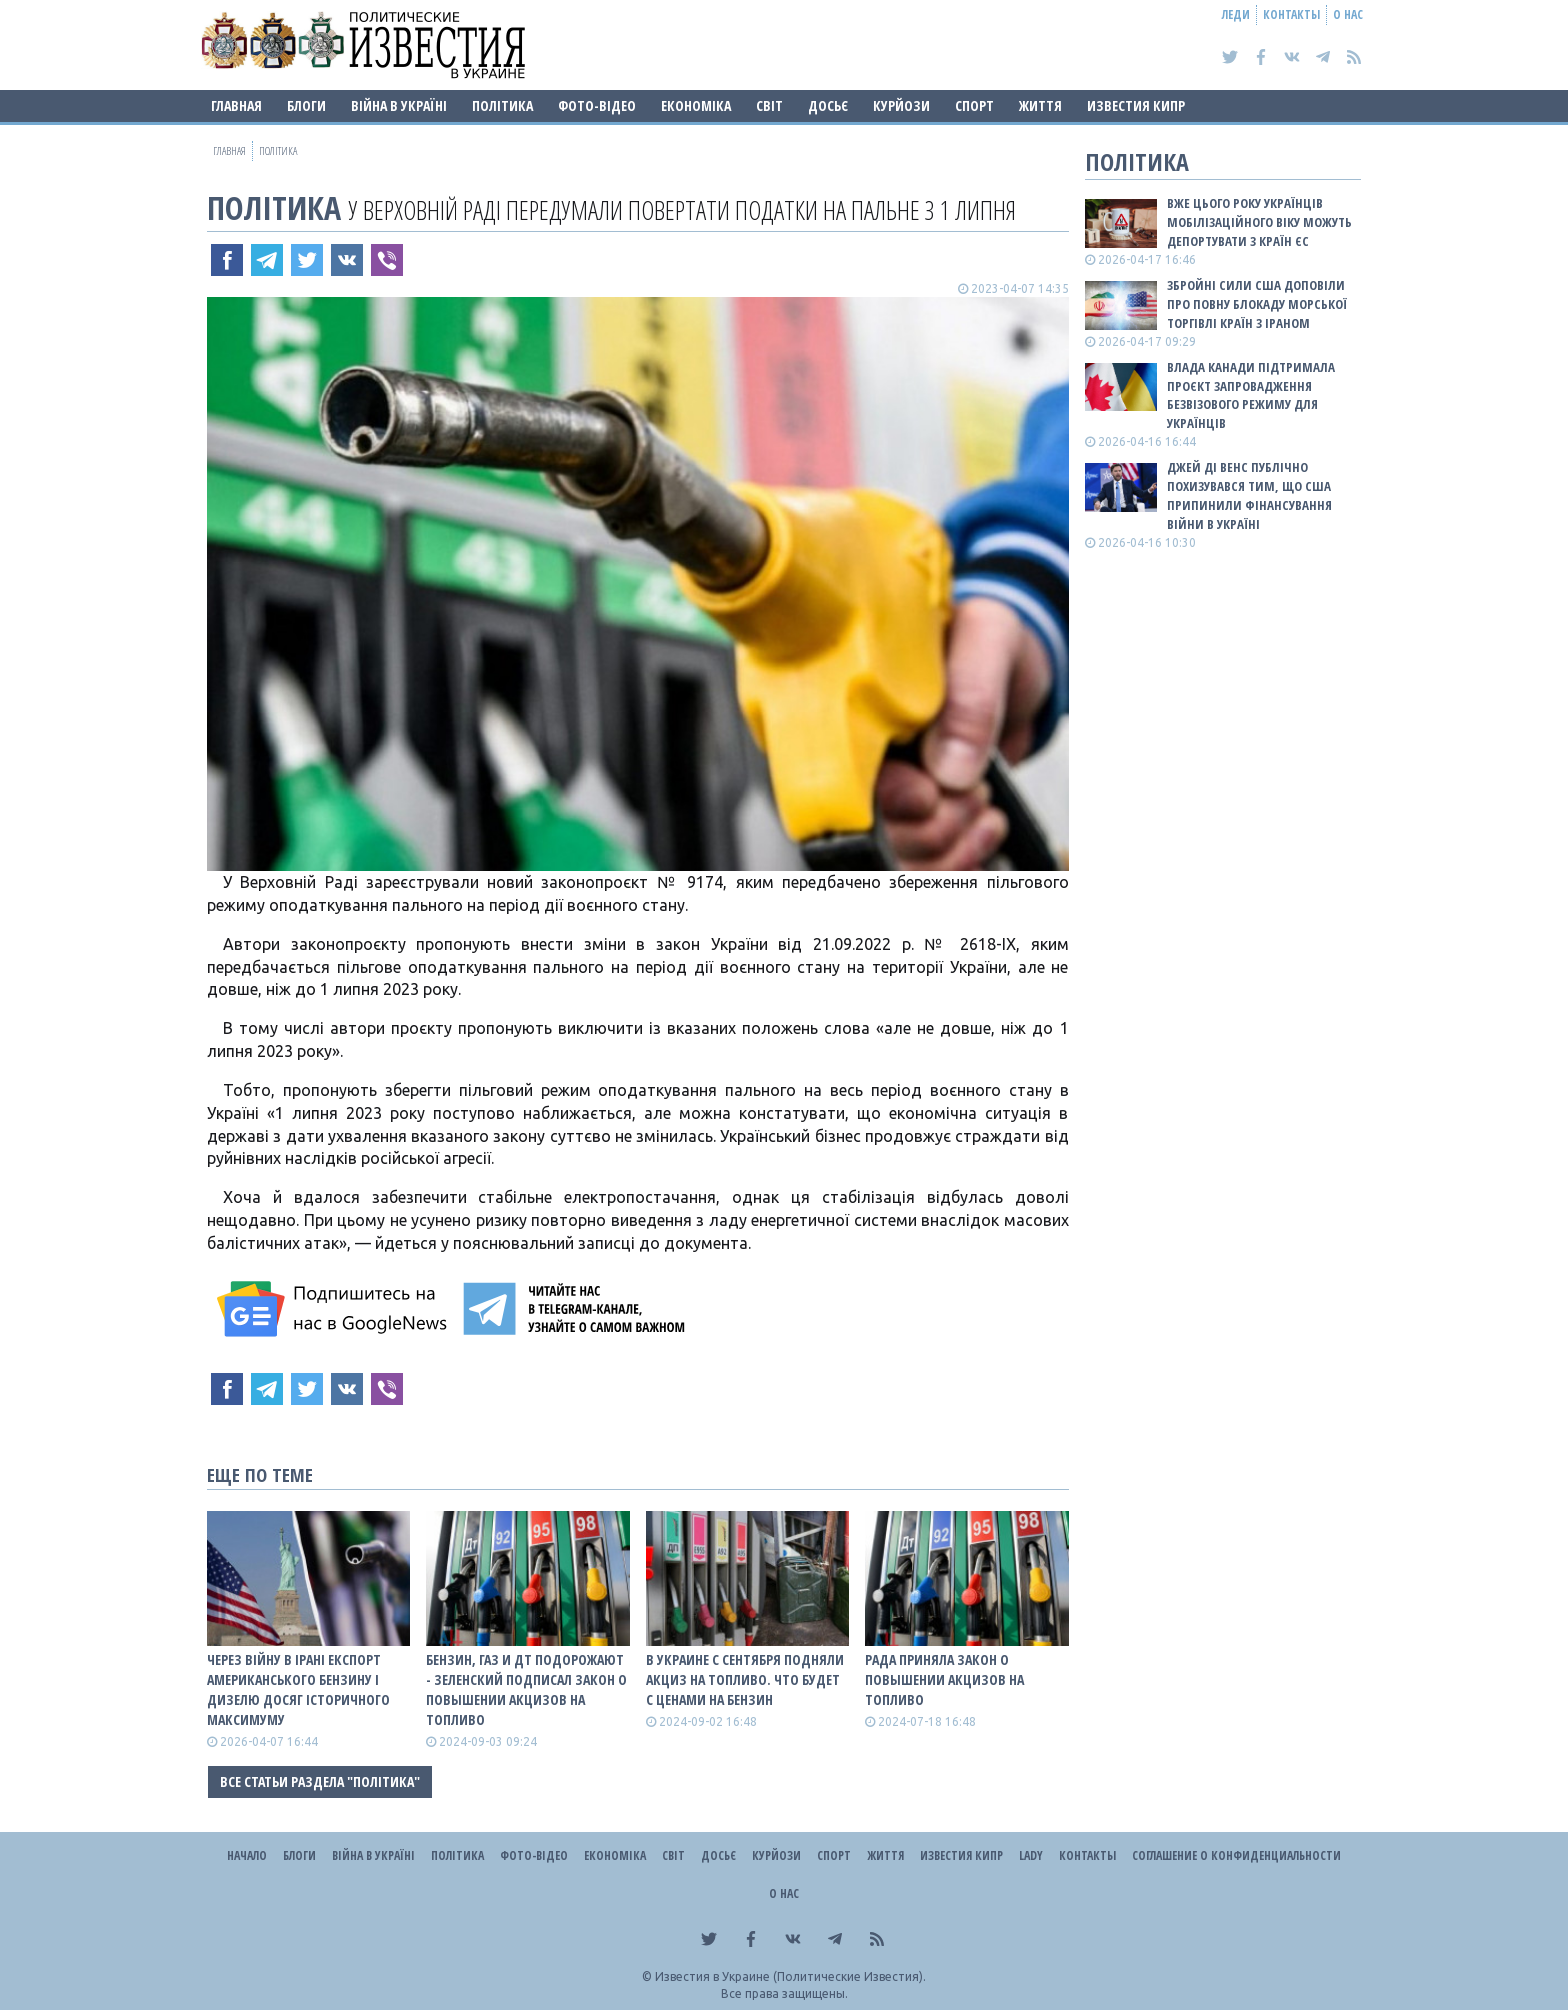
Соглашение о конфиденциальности (1236, 1855)
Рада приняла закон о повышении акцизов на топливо (944, 1679)
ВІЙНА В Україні (399, 105)
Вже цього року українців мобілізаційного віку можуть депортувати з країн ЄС (1259, 222)
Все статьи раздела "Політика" (320, 1781)
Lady (1031, 1855)
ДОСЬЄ (828, 105)
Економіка (696, 105)
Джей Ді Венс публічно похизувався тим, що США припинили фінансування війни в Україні (1249, 495)
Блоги (306, 105)
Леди (1236, 14)
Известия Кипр (1136, 105)
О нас (1348, 14)
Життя (1040, 105)
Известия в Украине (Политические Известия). (790, 1976)
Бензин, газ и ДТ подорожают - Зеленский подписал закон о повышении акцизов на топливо (526, 1689)
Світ (769, 105)
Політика (502, 105)
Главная (236, 105)
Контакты (1291, 14)
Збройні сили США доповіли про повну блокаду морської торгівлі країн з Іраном (1257, 304)
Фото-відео (597, 105)
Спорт (974, 105)
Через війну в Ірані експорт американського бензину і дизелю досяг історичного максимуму (298, 1689)
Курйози (901, 105)
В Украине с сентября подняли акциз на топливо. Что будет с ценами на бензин (745, 1679)
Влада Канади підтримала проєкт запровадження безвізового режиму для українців (1251, 395)
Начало (247, 1855)
